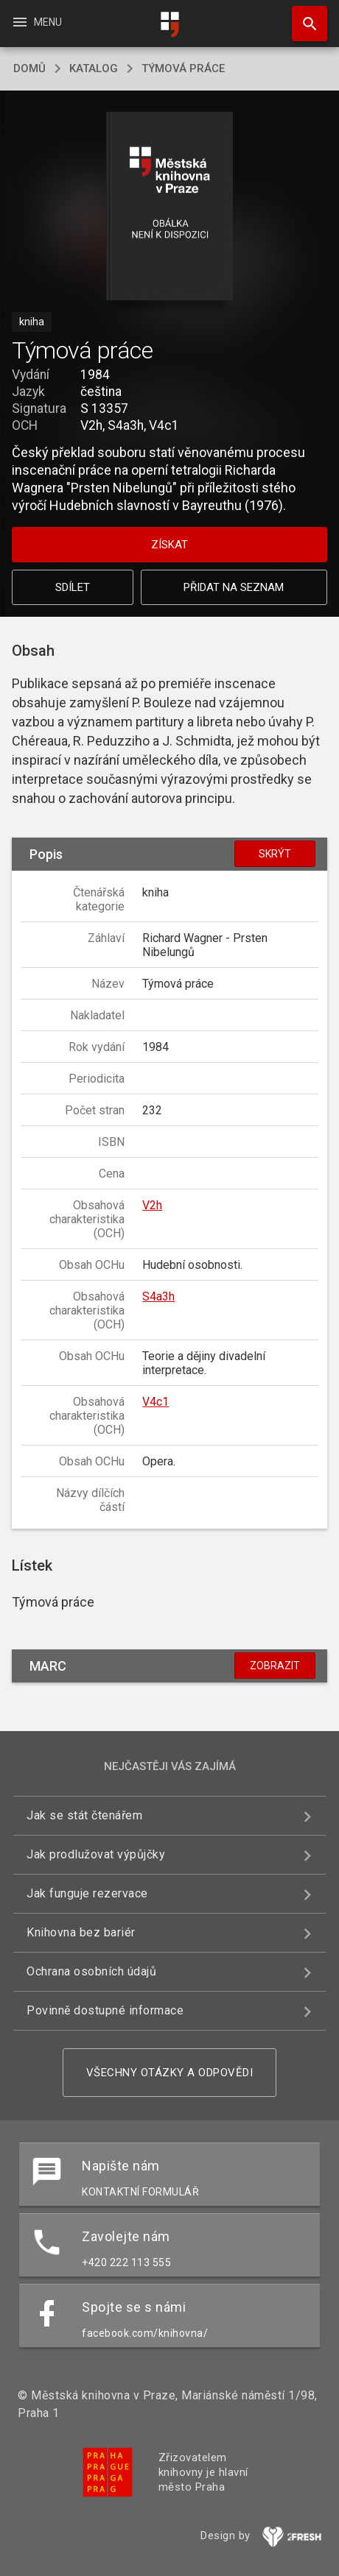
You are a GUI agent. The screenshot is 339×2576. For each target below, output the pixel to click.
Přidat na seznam (234, 587)
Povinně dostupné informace (105, 2010)
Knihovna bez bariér (81, 1932)
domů (29, 68)
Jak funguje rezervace (87, 1893)
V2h (152, 1205)
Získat (169, 544)
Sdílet (72, 587)
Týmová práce (183, 68)
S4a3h (158, 1296)
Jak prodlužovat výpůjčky (96, 1854)
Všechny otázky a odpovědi (170, 2072)
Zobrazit (275, 1665)
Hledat (303, 16)
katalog (93, 68)
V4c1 (155, 1402)
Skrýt (275, 854)
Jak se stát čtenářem (84, 1815)
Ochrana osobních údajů (91, 1971)
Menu (36, 22)
